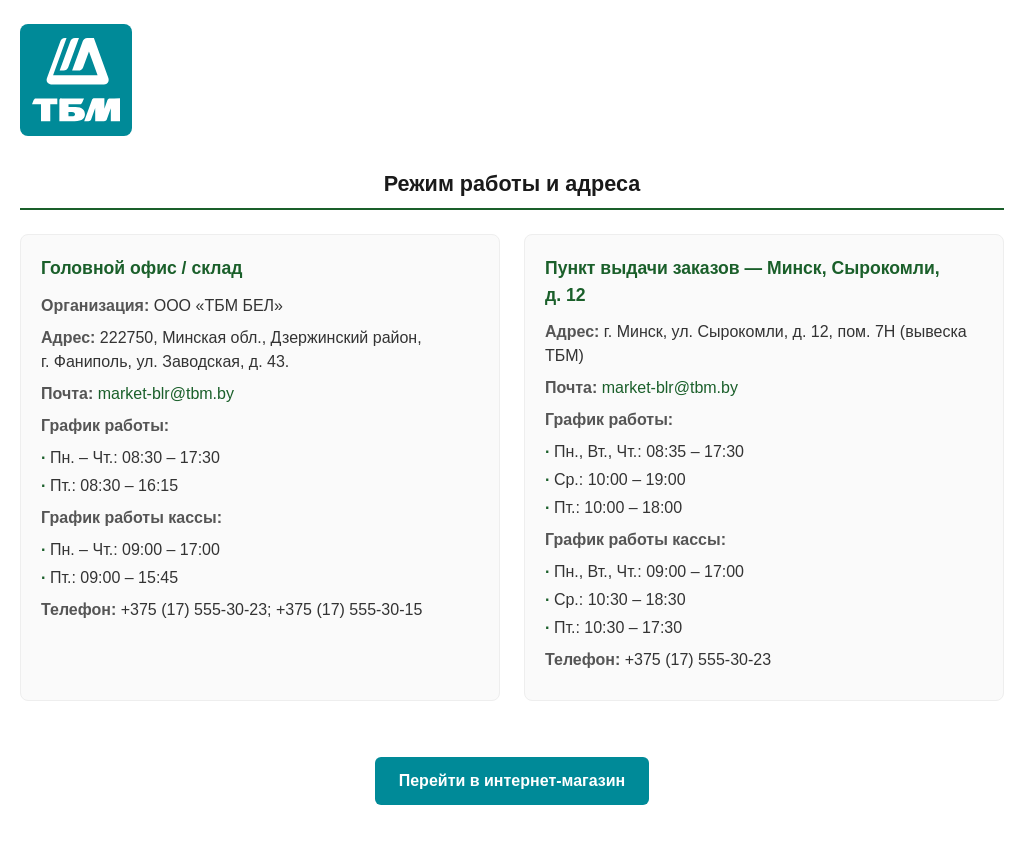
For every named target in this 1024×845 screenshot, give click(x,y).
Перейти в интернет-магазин (512, 780)
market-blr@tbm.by (166, 393)
